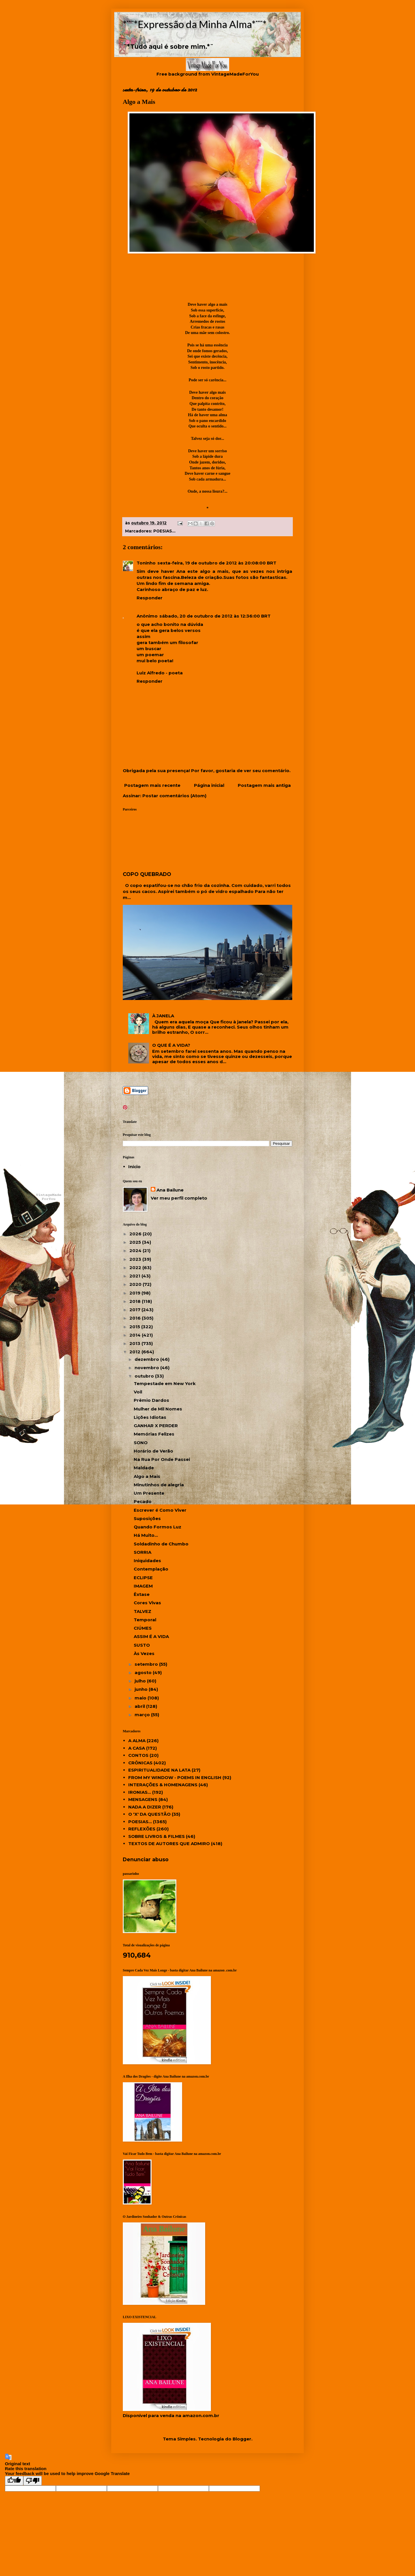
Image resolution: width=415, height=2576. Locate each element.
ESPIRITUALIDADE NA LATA (159, 1770)
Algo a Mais (147, 1476)
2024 (136, 1250)
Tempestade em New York (165, 1383)
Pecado (143, 1501)
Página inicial (209, 785)
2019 (135, 1293)
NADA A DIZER (144, 1807)
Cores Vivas (147, 1602)
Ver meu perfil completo (179, 1198)
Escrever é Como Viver (160, 1510)
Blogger (242, 2439)
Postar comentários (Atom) (174, 795)
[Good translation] (14, 2480)
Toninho (146, 563)
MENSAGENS (142, 1799)
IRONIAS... (139, 1792)
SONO (141, 1442)
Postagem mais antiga (264, 785)
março (143, 1714)
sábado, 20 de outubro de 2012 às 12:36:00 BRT (215, 616)
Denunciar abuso (146, 1859)
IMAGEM (143, 1586)
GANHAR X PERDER (156, 1425)
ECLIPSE (143, 1577)
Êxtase (142, 1594)
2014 (135, 1335)
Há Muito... (146, 1535)
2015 (135, 1326)
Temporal (145, 1619)
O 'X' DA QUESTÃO (149, 1814)
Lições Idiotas (150, 1417)
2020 (136, 1284)
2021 (135, 1276)
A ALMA (137, 1740)
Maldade (144, 1467)
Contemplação (151, 1569)
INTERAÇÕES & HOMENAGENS (162, 1784)
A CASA (136, 1748)
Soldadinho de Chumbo (161, 1544)
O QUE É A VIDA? (171, 1045)
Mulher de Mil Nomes (158, 1409)
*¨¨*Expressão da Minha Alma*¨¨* (195, 24)
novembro (147, 1367)
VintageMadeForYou (234, 74)
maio (141, 1698)
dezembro (147, 1359)
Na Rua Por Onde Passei (162, 1459)
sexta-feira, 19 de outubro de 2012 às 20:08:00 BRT (216, 563)
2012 (135, 1351)
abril (140, 1706)
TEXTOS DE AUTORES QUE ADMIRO (169, 1843)
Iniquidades (147, 1560)
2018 (135, 1301)
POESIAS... (164, 531)
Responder (150, 598)
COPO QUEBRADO (147, 874)
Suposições (147, 1518)
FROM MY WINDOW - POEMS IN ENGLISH (174, 1777)
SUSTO (142, 1645)
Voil (138, 1392)
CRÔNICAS (140, 1763)
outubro (145, 1376)
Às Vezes (144, 1653)
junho (142, 1689)
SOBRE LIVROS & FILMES (156, 1836)
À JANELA (163, 1015)
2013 (135, 1343)
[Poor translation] (32, 2480)
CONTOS (138, 1755)
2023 (135, 1259)
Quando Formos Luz (157, 1527)
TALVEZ (142, 1611)
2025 (135, 1242)
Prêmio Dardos (151, 1400)
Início (134, 1166)
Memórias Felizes (154, 1434)
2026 (136, 1234)
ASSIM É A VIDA (151, 1636)
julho (141, 1681)
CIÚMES (143, 1628)
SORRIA (142, 1552)
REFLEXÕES (141, 1829)
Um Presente (149, 1493)
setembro (147, 1664)
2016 (135, 1318)
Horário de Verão (153, 1451)
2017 (135, 1309)
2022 (135, 1267)
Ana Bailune (170, 1190)
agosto (144, 1672)
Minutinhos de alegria (159, 1484)
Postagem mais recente (152, 785)
